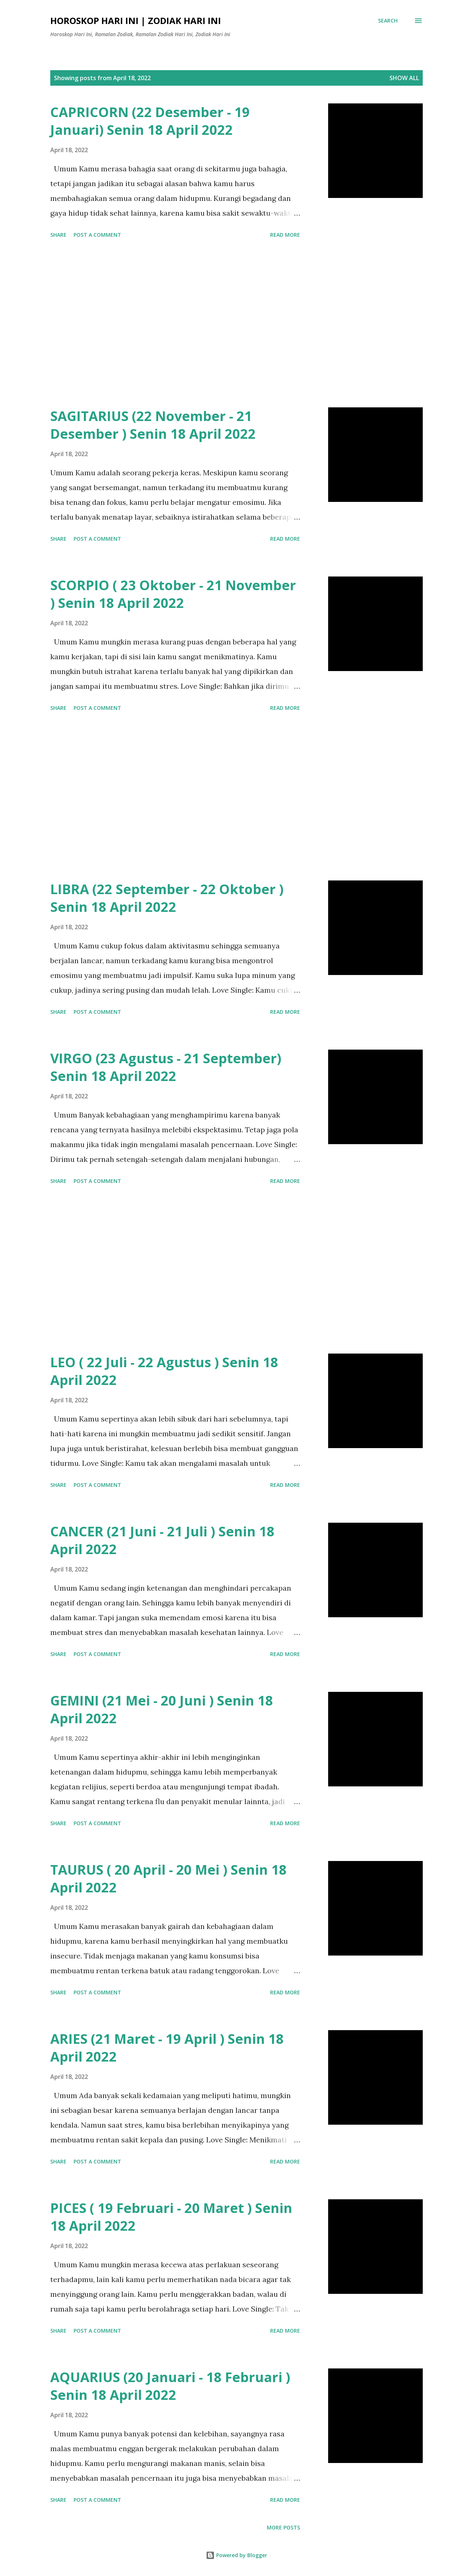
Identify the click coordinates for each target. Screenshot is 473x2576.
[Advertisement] (175, 324)
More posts (283, 2527)
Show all (404, 78)
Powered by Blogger (236, 2555)
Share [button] (58, 234)
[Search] (388, 20)
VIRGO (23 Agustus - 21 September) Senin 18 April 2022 (165, 1067)
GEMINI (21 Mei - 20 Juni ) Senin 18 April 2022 (161, 1709)
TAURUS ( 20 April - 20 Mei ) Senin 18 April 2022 (168, 1878)
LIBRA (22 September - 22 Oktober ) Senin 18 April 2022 (166, 898)
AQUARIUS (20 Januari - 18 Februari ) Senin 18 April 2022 (170, 2386)
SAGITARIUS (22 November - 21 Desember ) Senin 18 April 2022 (153, 425)
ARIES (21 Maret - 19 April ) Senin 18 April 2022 (167, 2048)
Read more (285, 234)
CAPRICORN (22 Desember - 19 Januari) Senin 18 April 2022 (150, 121)
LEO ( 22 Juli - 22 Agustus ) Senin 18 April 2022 (164, 1371)
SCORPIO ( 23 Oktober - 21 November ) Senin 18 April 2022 (173, 594)
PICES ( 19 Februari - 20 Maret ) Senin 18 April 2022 (171, 2217)
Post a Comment (97, 234)
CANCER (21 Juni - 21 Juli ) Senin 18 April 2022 (162, 1540)
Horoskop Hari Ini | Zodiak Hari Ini (135, 20)
